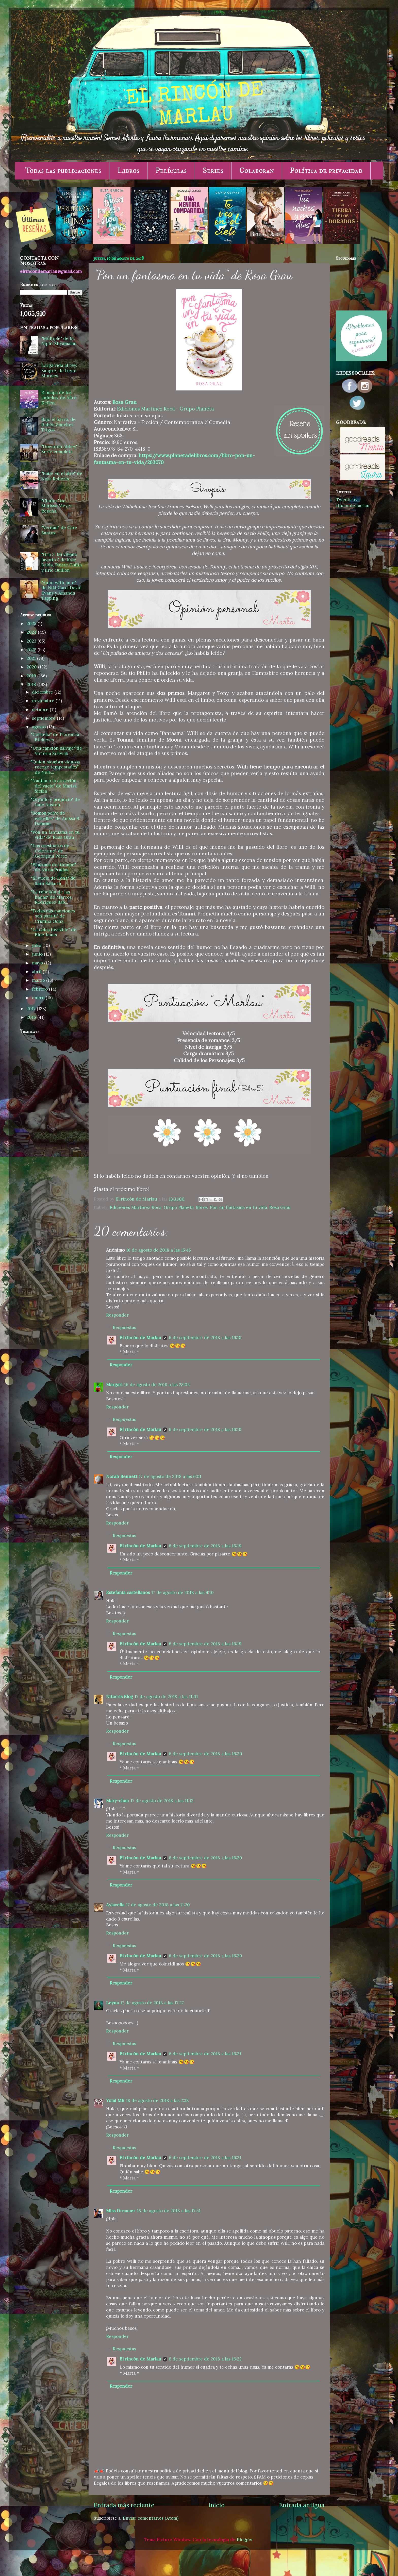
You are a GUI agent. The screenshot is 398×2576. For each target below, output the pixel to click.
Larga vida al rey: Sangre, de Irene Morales (59, 371)
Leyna (112, 2003)
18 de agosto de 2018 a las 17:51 (169, 2210)
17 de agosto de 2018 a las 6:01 (170, 1476)
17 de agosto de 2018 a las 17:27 (152, 2003)
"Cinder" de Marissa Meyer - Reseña (58, 506)
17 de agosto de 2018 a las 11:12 (161, 1800)
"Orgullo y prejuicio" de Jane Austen (55, 802)
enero (39, 997)
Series (213, 170)
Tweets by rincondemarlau (353, 502)
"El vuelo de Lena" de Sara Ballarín (53, 880)
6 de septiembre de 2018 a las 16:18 (205, 1337)
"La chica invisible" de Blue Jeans (53, 932)
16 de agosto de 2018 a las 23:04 (157, 1384)
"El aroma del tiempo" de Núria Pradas (53, 867)
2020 (32, 667)
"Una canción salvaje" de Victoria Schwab (56, 750)
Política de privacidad (326, 170)
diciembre (43, 692)
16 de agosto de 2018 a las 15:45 (158, 1250)
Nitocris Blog (119, 1696)
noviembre (44, 700)
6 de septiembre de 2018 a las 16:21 (205, 2054)
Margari (114, 1384)
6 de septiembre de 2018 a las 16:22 (205, 2359)
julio (37, 945)
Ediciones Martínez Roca (135, 1207)
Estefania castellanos (128, 1592)
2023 (32, 641)
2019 (32, 676)
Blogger (245, 2539)
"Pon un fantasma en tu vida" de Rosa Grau (55, 834)
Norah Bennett (121, 1476)
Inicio (217, 2505)
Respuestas (124, 1327)
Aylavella (115, 1905)
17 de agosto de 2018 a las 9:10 (182, 1592)
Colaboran (256, 170)
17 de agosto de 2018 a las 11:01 (166, 1696)
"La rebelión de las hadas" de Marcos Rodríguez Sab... (51, 897)
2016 (32, 1017)
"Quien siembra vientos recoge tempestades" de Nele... (55, 767)
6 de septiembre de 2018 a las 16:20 (205, 1754)
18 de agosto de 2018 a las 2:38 (157, 2100)
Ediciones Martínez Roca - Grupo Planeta (165, 409)
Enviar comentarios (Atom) (150, 2518)
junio (38, 954)
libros (202, 1207)
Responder (117, 1315)
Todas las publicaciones (63, 170)
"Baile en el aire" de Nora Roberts (61, 476)
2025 (32, 623)
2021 (32, 658)
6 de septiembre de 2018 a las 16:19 (205, 1429)
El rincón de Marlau (140, 1337)
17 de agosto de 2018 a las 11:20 (158, 1905)
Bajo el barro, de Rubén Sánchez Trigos (58, 425)
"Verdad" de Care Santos (59, 530)
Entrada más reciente (124, 2505)
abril (37, 971)
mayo (38, 963)
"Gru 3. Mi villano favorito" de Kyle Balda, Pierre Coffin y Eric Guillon (61, 562)
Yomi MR (115, 2100)
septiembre (44, 718)
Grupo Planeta (179, 1207)
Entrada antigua (302, 2505)
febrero (40, 989)
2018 (32, 684)
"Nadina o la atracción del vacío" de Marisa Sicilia (54, 786)
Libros (128, 170)
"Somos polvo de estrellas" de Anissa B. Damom (55, 818)
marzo (39, 980)
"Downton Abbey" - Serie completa (61, 449)
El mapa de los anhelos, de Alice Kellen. (59, 398)
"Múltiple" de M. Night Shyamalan (59, 341)
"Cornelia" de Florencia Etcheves (55, 737)
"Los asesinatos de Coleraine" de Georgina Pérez (50, 851)
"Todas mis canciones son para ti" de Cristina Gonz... (53, 916)
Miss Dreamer (120, 2210)
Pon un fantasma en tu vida (238, 1207)
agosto (39, 727)
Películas (171, 170)
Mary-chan (117, 1800)
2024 (32, 632)
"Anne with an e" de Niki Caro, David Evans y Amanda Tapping (61, 590)
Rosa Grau (124, 402)
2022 (32, 649)
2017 (32, 1008)
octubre (41, 709)
